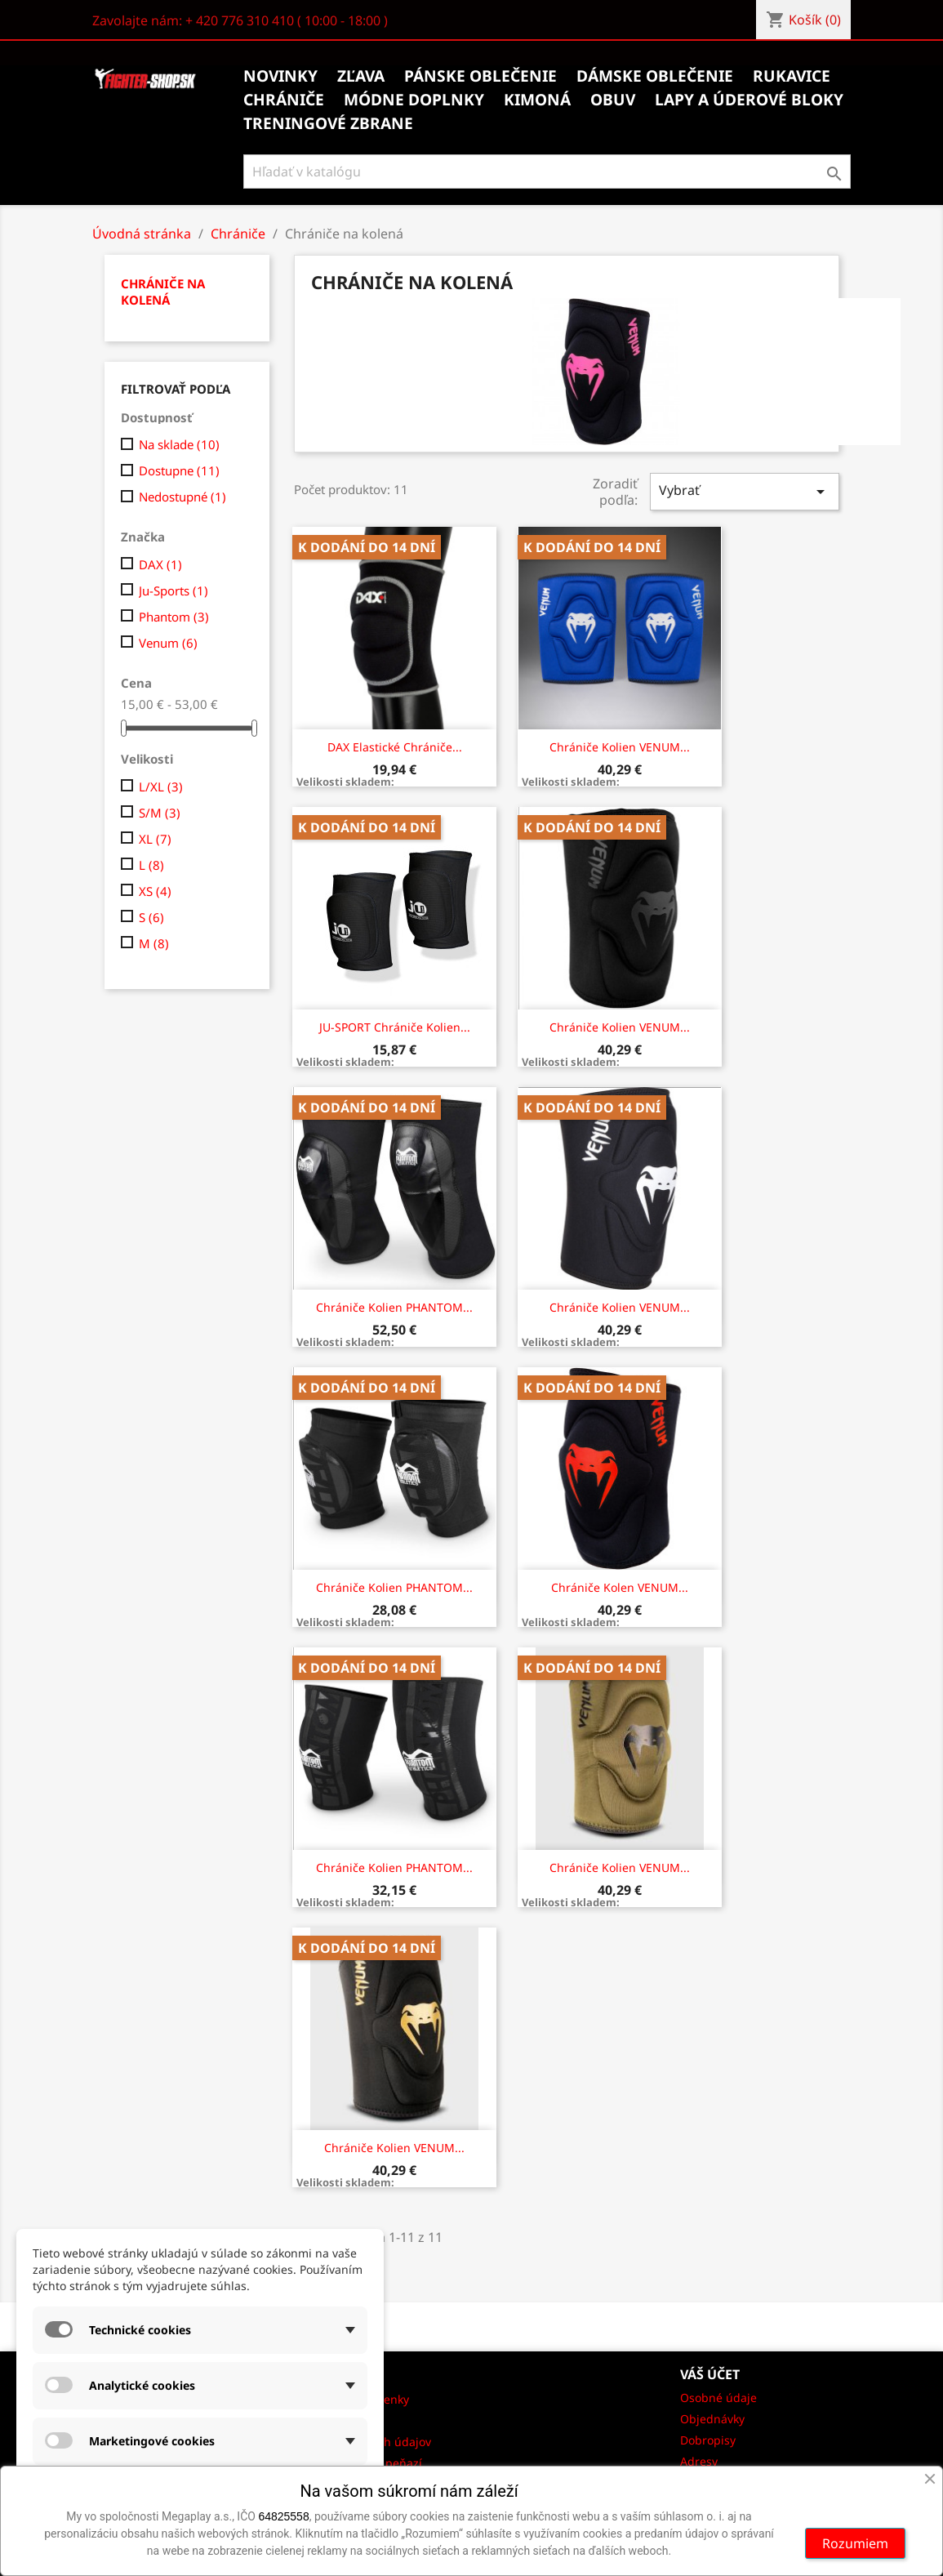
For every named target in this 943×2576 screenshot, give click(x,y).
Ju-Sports (173, 590)
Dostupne (179, 470)
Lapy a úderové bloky (749, 99)
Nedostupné (182, 496)
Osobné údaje (718, 2397)
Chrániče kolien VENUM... (619, 747)
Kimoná (537, 99)
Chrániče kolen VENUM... (619, 1587)
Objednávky (712, 2419)
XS (155, 891)
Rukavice (791, 76)
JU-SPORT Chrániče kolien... (394, 1027)
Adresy (699, 2461)
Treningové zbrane (328, 123)
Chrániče (283, 99)
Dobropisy (708, 2440)
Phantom (174, 616)
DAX (160, 564)
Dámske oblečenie (654, 76)
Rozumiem (855, 2543)
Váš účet (710, 2374)
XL (155, 839)
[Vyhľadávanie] (547, 171)
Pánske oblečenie (480, 76)
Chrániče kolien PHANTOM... (394, 1307)
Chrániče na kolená (163, 291)
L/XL (161, 786)
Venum (168, 643)
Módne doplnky (414, 99)
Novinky (280, 76)
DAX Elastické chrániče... (394, 747)
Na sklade (179, 444)
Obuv (612, 99)
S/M (159, 812)
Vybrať (744, 491)
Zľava (361, 76)
